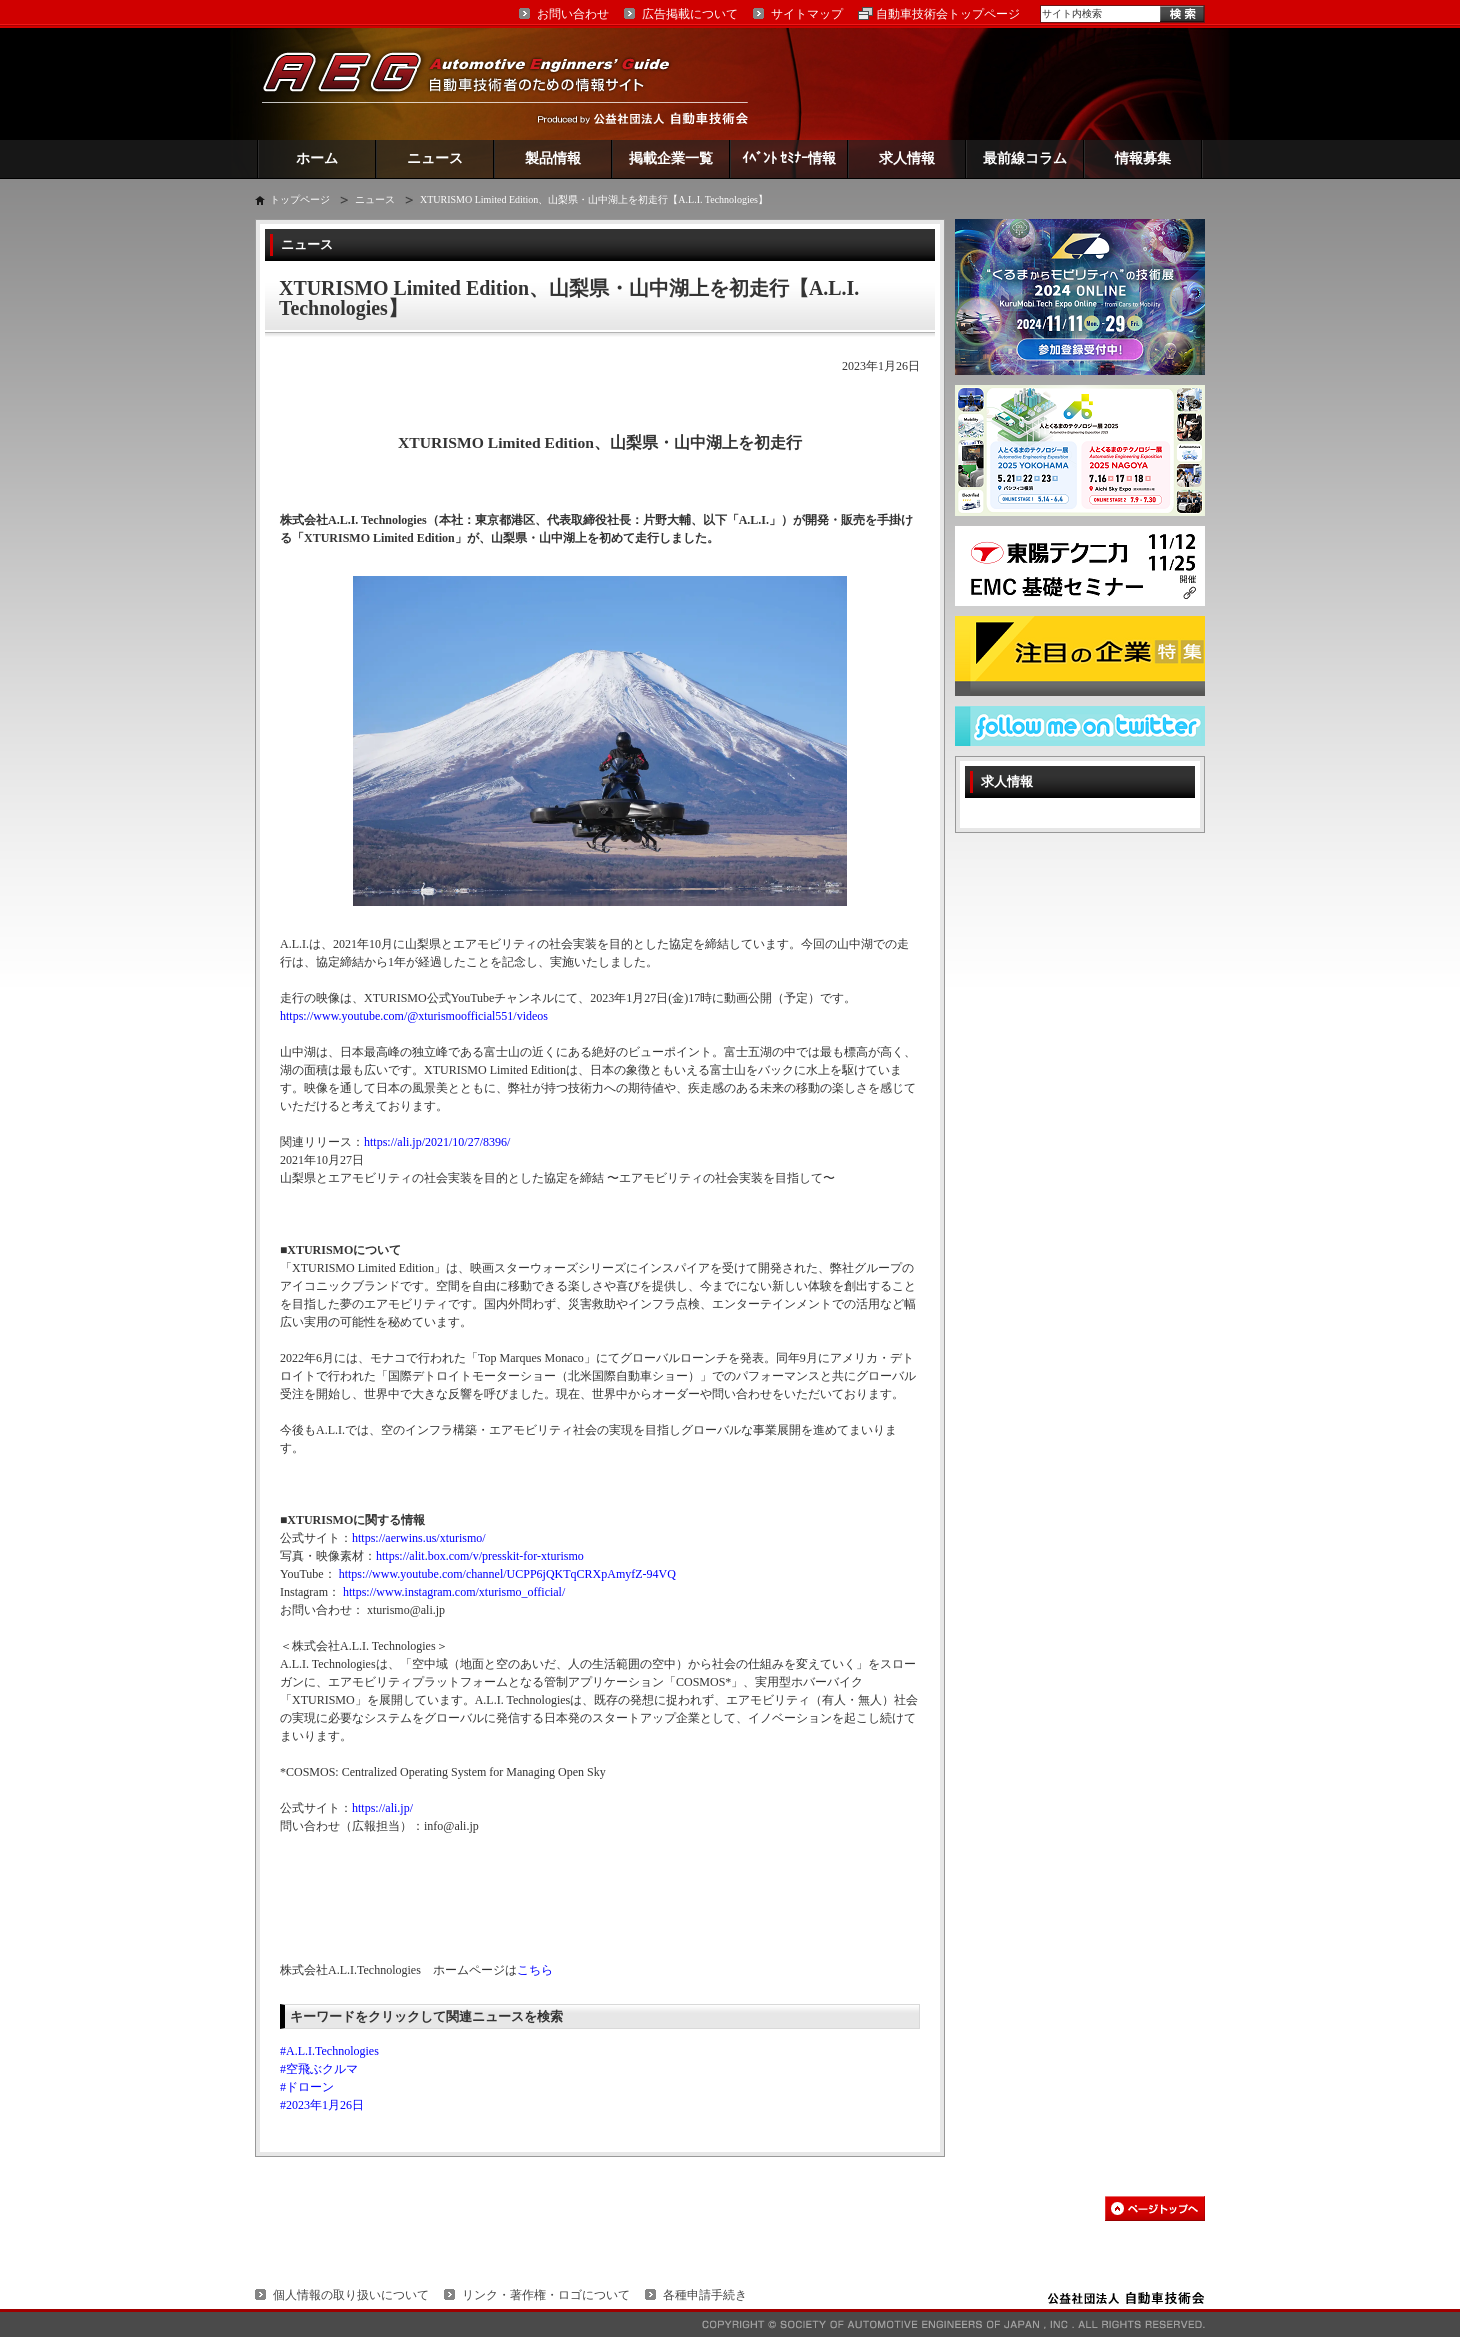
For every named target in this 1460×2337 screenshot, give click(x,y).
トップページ (300, 199)
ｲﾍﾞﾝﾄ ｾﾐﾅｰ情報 (789, 158)
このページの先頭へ (1155, 2208)
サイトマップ (807, 14)
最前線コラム (1025, 158)
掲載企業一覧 (671, 158)
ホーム (317, 158)
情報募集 (1143, 158)
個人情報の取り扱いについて (351, 2295)
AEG (479, 83)
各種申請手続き (705, 2295)
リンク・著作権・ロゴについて (546, 2295)
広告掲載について (690, 14)
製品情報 (553, 158)
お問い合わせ (573, 14)
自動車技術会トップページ (948, 14)
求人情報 (907, 158)
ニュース (435, 158)
